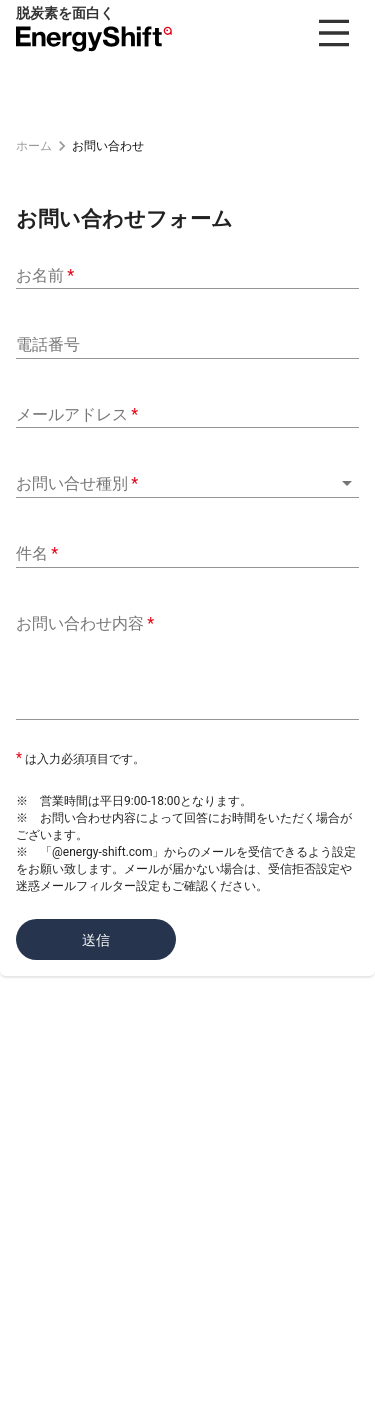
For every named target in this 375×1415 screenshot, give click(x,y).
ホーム (34, 146)
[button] (187, 483)
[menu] (334, 33)
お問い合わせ (108, 146)
